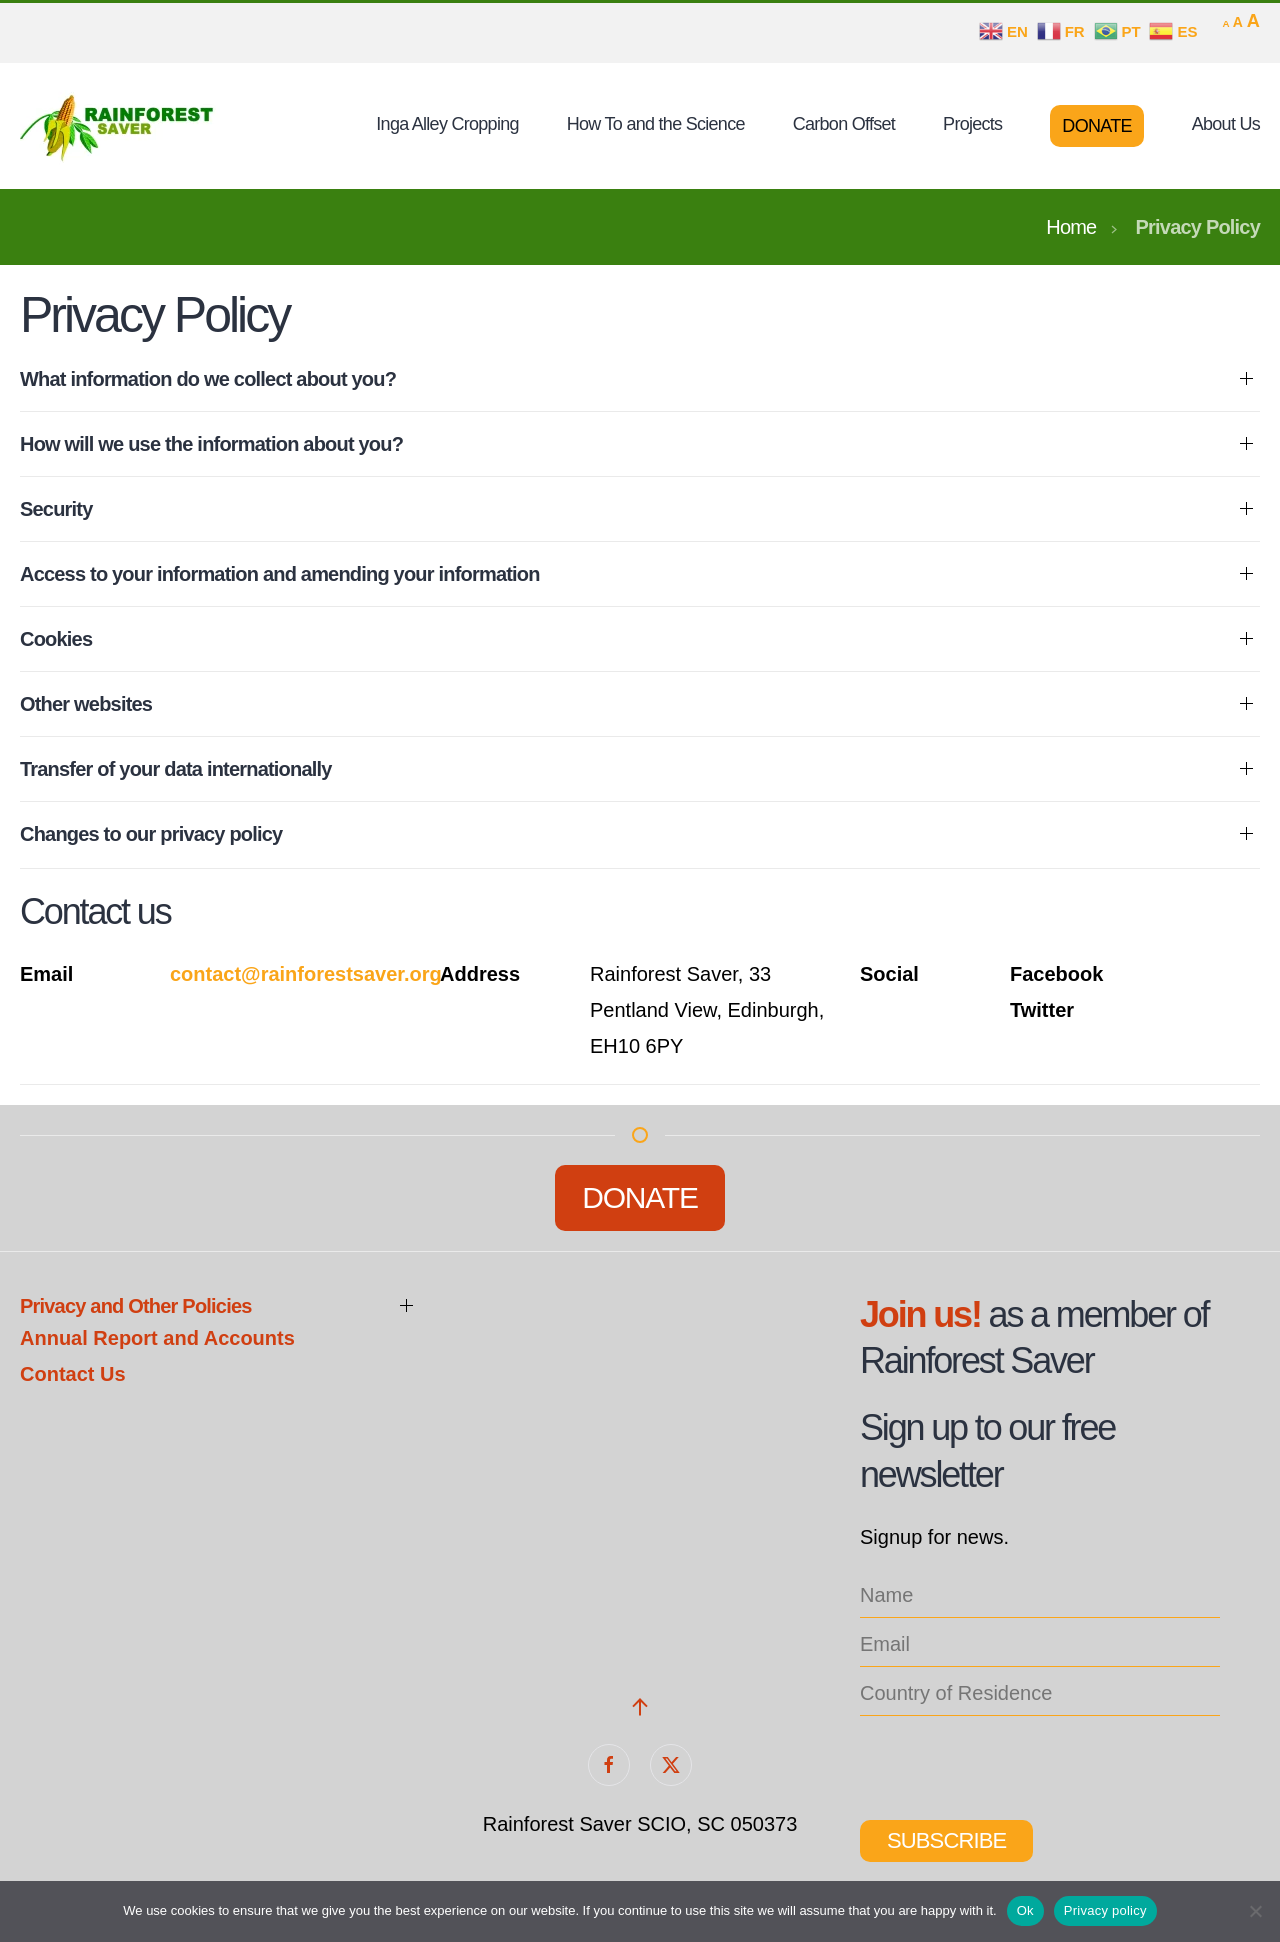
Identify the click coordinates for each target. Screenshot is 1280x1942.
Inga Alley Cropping (447, 124)
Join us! (920, 1314)
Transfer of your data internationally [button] (176, 769)
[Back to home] (120, 126)
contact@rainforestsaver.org (306, 974)
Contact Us (73, 1374)
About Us (1226, 124)
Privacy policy (1105, 1910)
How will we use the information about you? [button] (211, 444)
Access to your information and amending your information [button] (280, 574)
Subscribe (946, 1840)
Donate (1096, 126)
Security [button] (56, 509)
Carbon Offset (844, 124)
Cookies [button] (56, 639)
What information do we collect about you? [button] (208, 379)
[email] (1040, 1645)
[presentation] (1012, 1761)
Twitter (1042, 1010)
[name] (1040, 1596)
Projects (972, 124)
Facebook (1056, 974)
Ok (1025, 1910)
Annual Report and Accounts (157, 1338)
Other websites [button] (86, 704)
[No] (1255, 1911)
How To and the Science (656, 124)
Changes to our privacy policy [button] (151, 834)
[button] (640, 1707)
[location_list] (1040, 1694)
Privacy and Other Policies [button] (136, 1306)
